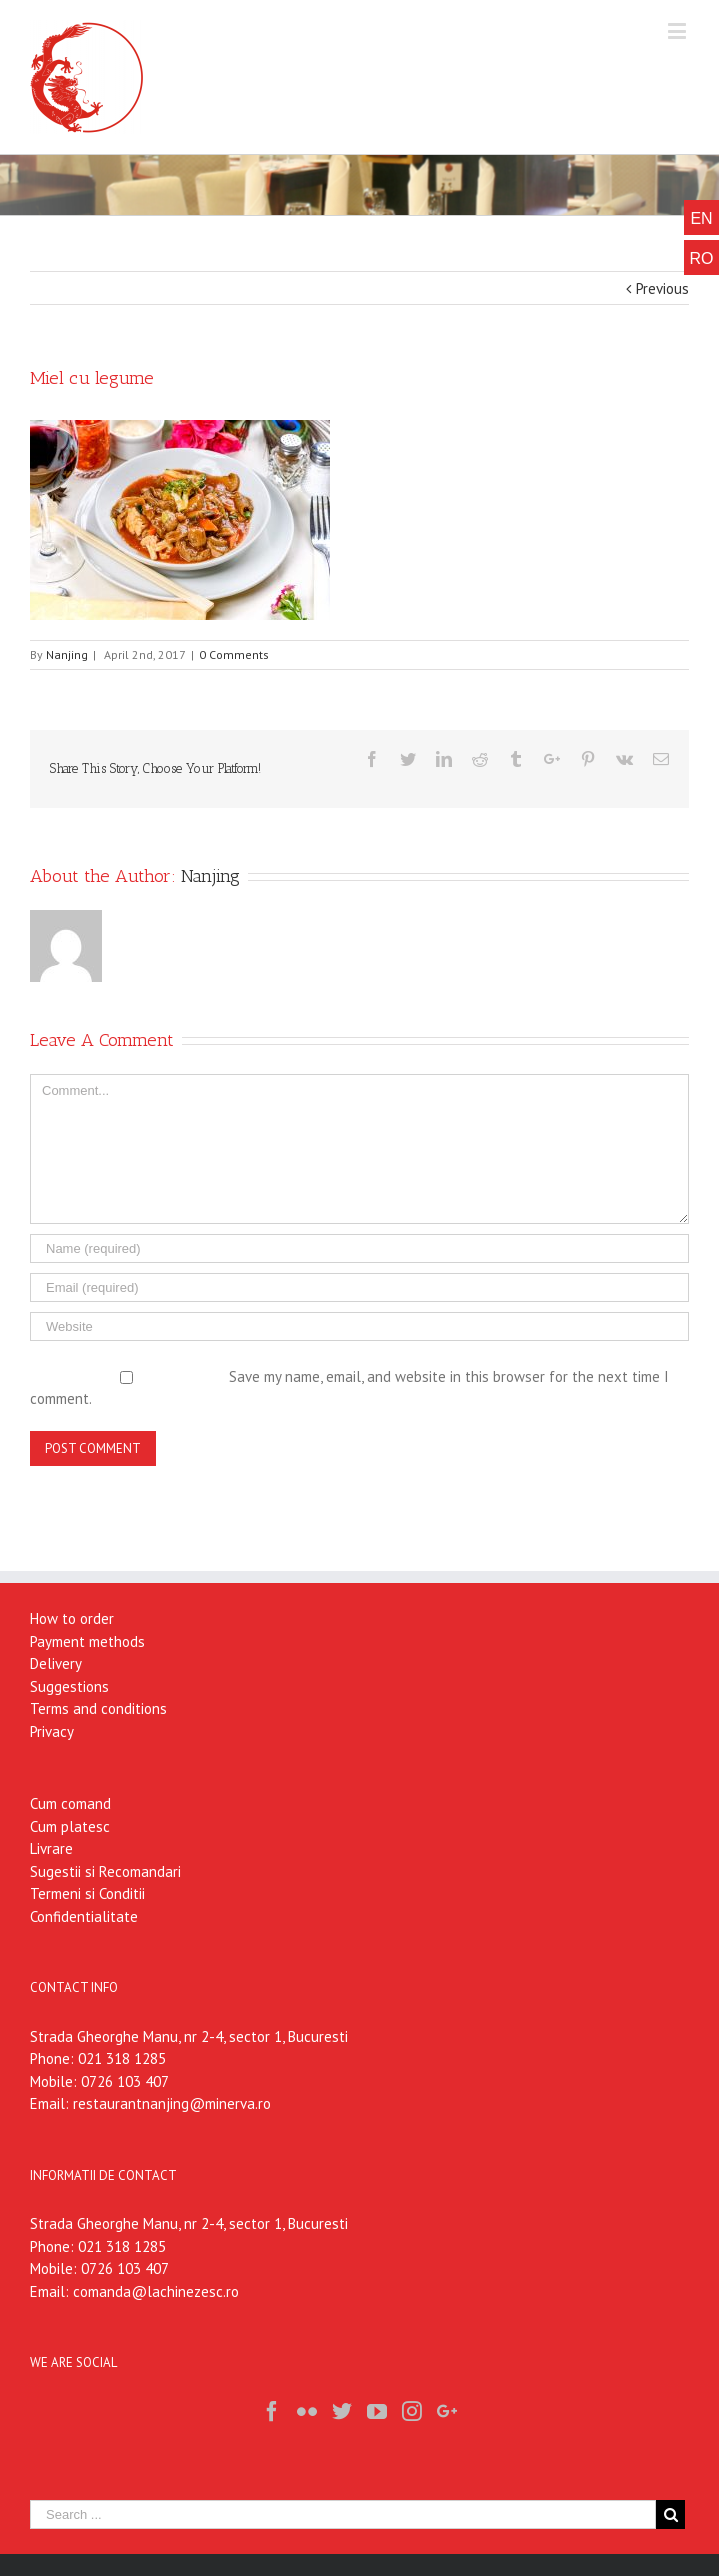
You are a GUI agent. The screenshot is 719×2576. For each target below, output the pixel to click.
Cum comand (70, 1803)
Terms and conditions (98, 1708)
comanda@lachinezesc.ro (156, 2291)
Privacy (52, 1731)
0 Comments (234, 654)
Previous (662, 288)
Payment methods (87, 1641)
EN (701, 218)
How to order (72, 1618)
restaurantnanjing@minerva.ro (172, 2103)
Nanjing (67, 654)
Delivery (56, 1663)
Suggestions (69, 1686)
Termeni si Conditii (87, 1893)
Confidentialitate (84, 1916)
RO (702, 258)
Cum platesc (70, 1826)
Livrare (51, 1848)
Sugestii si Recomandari (105, 1871)
